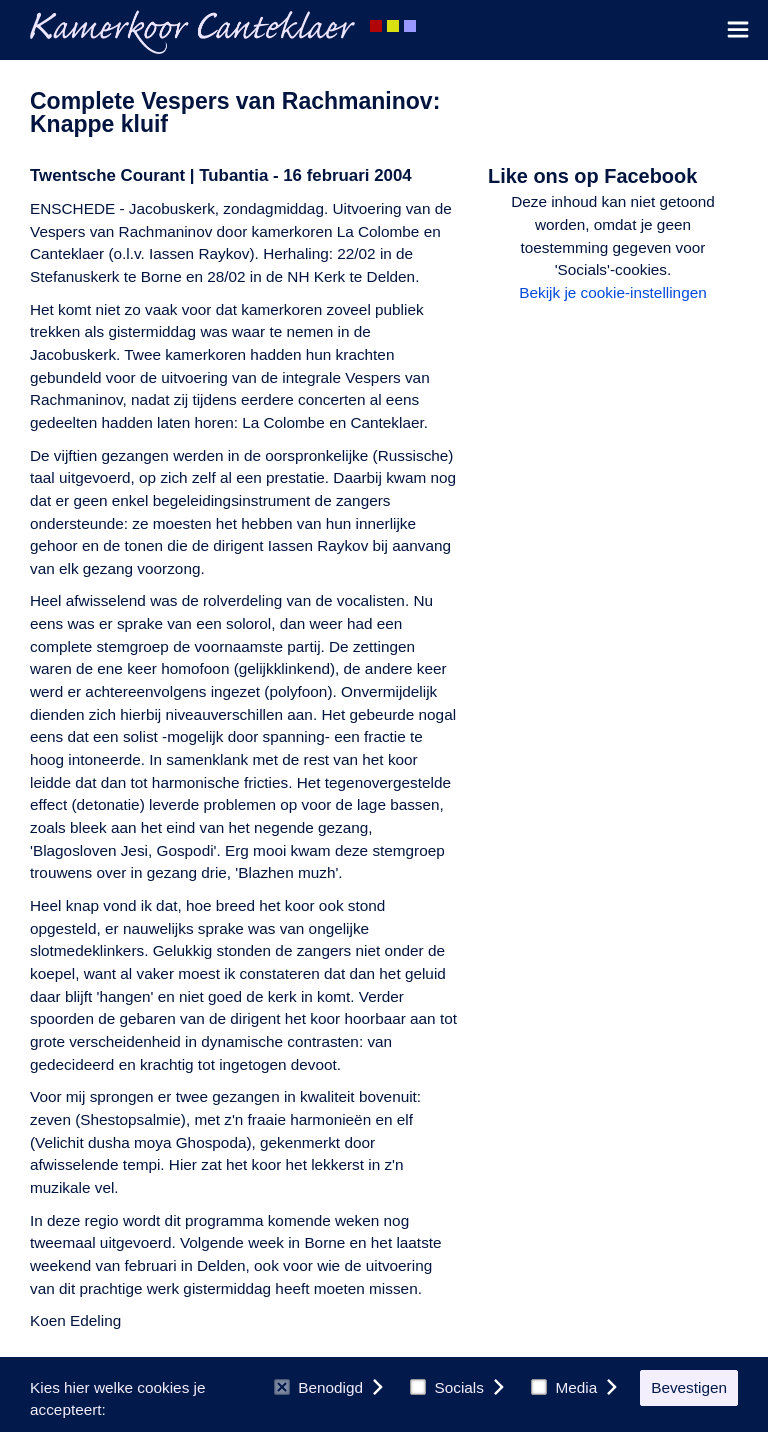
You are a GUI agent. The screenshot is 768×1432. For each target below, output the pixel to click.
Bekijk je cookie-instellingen (612, 292)
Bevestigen (689, 1387)
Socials (447, 1387)
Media (564, 1387)
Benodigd (318, 1387)
